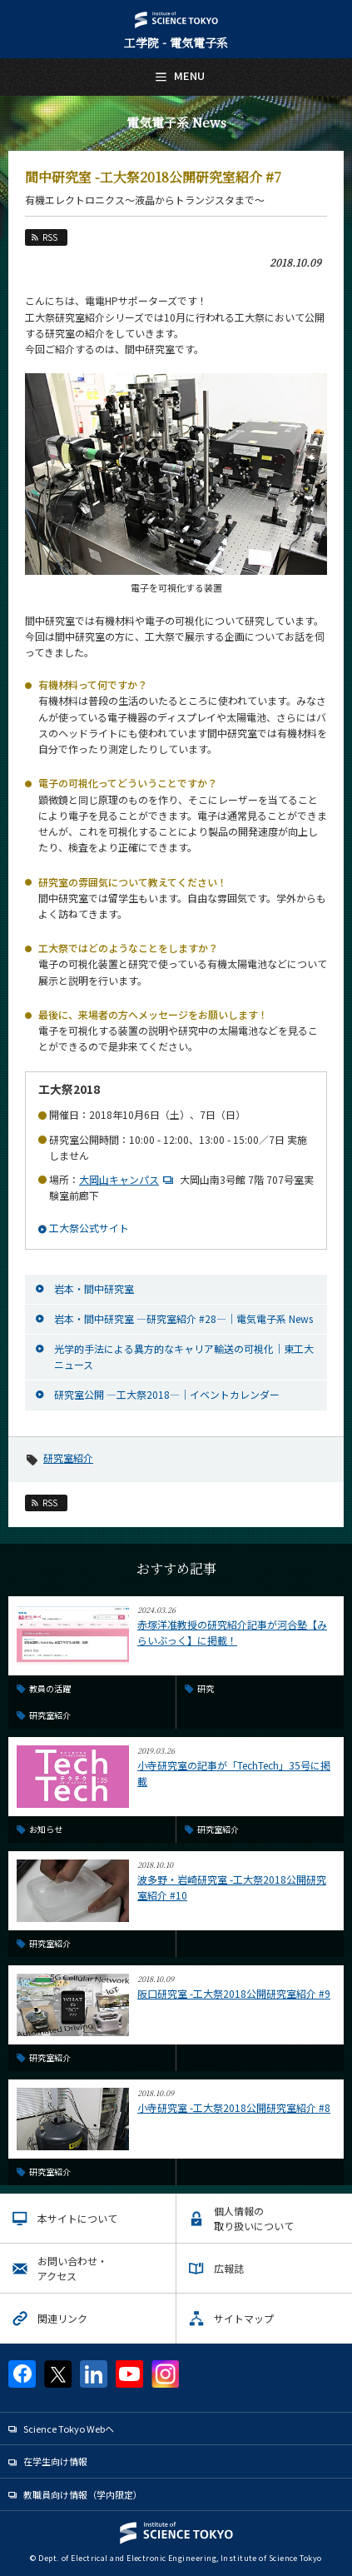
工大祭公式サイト (89, 1228)
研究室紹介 (68, 1457)
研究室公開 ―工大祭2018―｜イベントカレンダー (167, 1394)
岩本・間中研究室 (94, 1288)
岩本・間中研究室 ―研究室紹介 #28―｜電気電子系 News (183, 1318)
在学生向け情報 (55, 2461)
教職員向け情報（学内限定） (82, 2494)
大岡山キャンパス (128, 1179)
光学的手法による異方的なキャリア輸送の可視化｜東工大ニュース (184, 1356)
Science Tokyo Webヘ (68, 2428)
